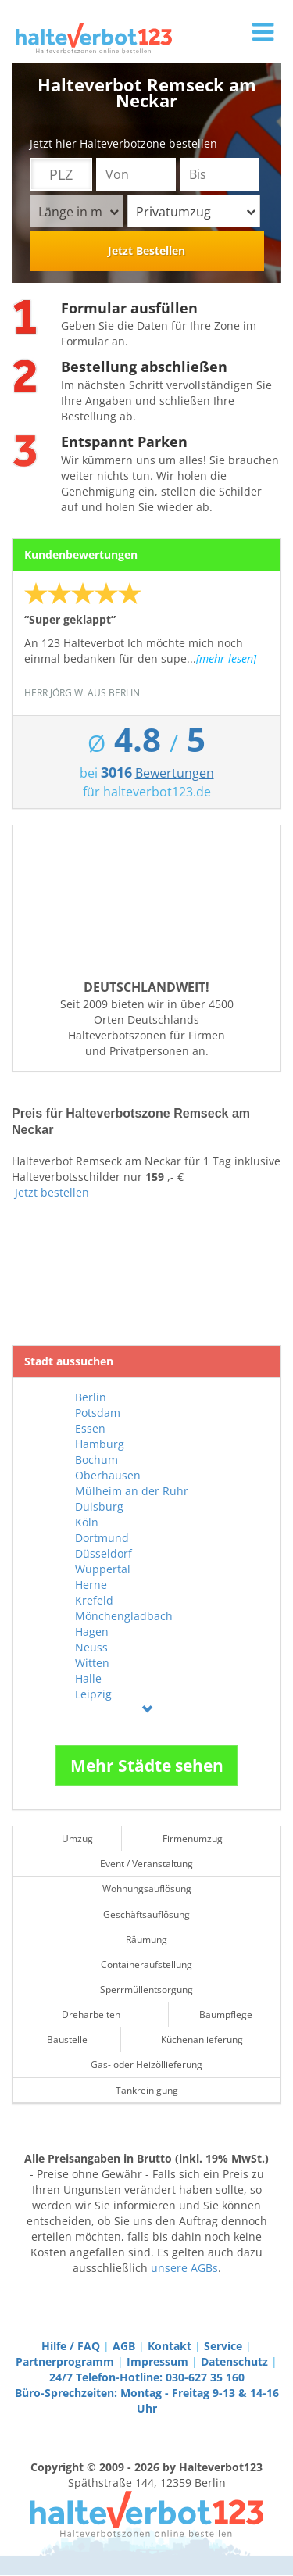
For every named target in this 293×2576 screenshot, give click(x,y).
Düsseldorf (103, 1553)
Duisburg (99, 1506)
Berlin (90, 1397)
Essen (90, 1428)
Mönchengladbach (124, 1615)
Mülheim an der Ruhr (131, 1490)
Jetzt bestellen (52, 1192)
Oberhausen (108, 1475)
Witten (92, 1662)
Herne (91, 1584)
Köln (86, 1522)
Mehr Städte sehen (146, 1765)
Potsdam (97, 1412)
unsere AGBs (184, 2267)
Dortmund (102, 1537)
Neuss (91, 1647)
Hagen (92, 1631)
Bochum (96, 1459)
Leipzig (93, 1694)
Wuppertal (102, 1569)
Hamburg (99, 1443)
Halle (88, 1678)
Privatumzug (195, 211)
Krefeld (94, 1600)
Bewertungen (174, 773)
